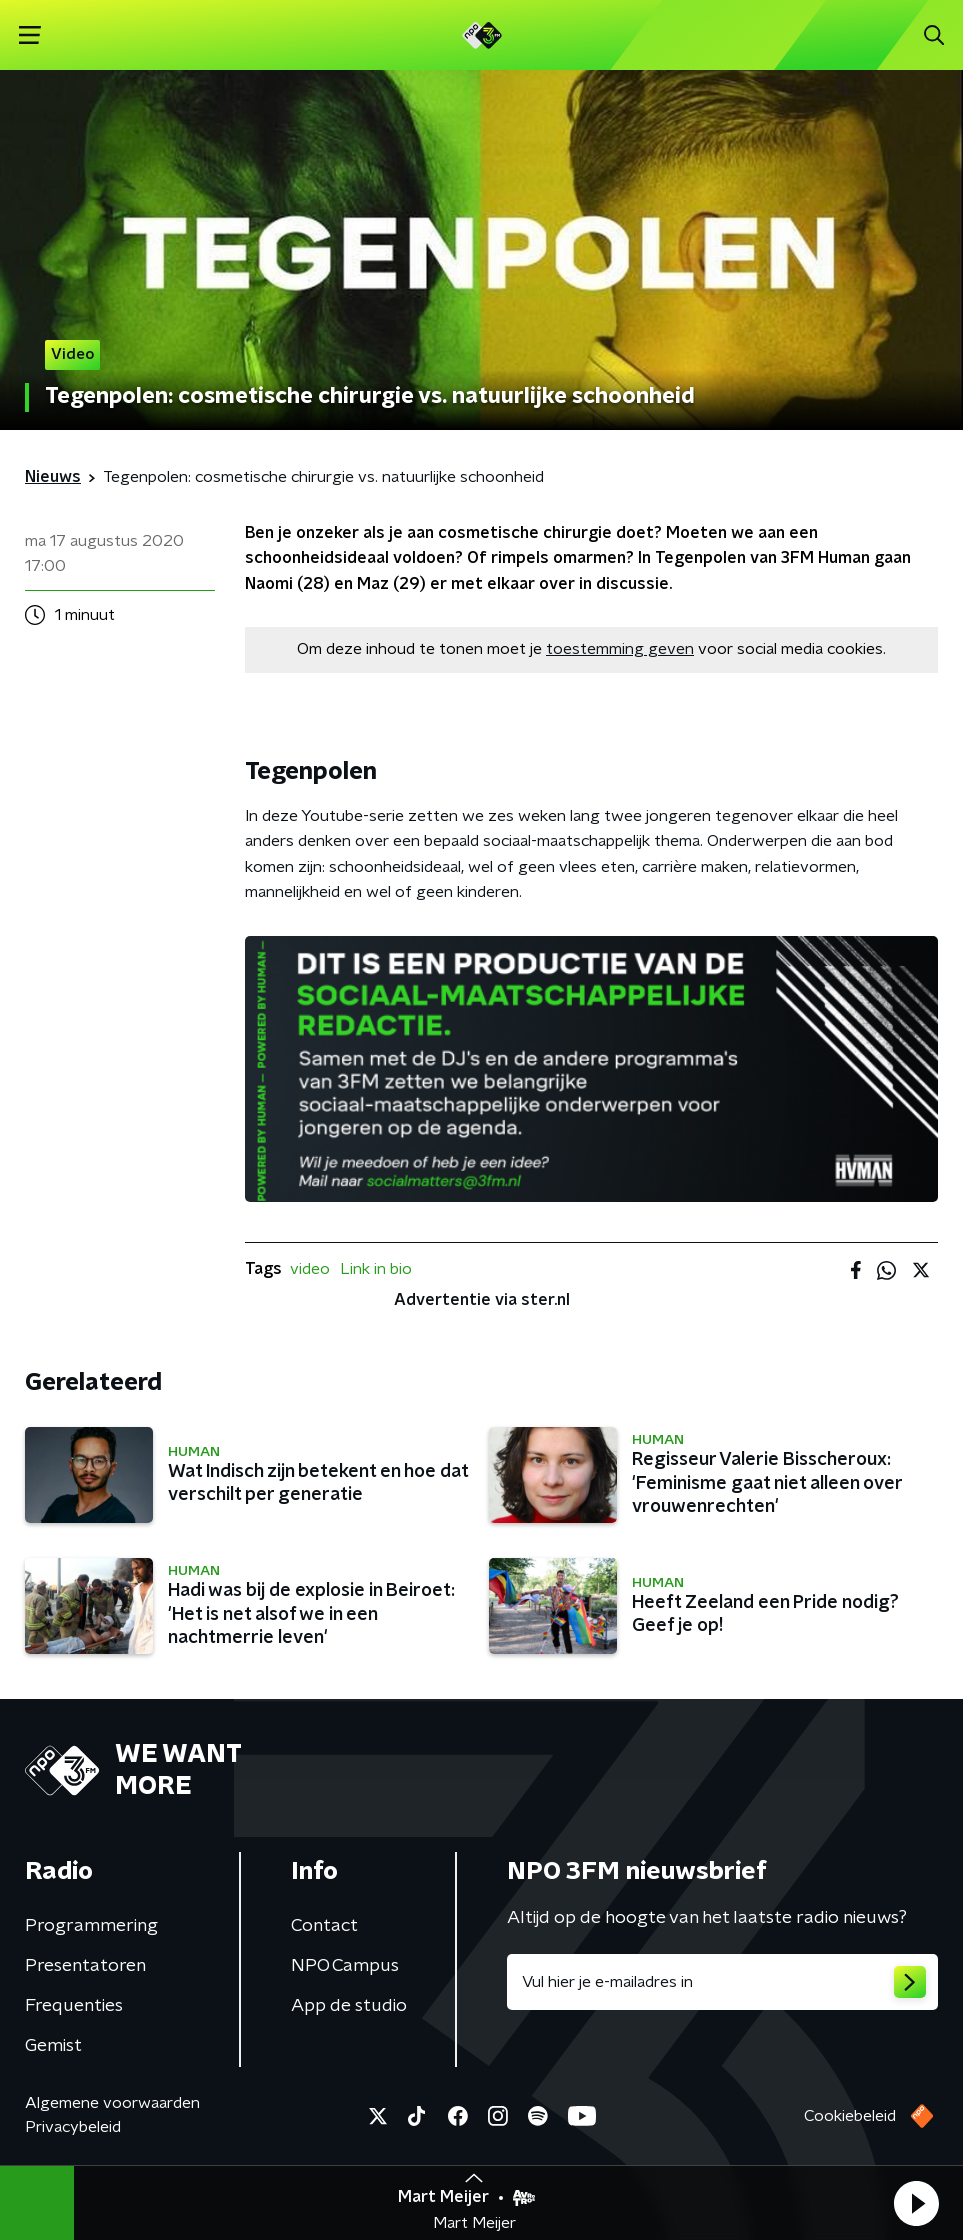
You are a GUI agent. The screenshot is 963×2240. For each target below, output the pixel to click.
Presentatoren (85, 1966)
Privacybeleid (73, 2127)
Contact (324, 1926)
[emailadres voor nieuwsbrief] (723, 1982)
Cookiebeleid (850, 2116)
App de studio (349, 2006)
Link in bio (376, 1269)
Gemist (53, 2046)
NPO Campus (345, 1966)
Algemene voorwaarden (112, 2103)
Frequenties (74, 2006)
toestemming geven (620, 649)
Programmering (91, 1926)
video (310, 1269)
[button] (916, 2203)
